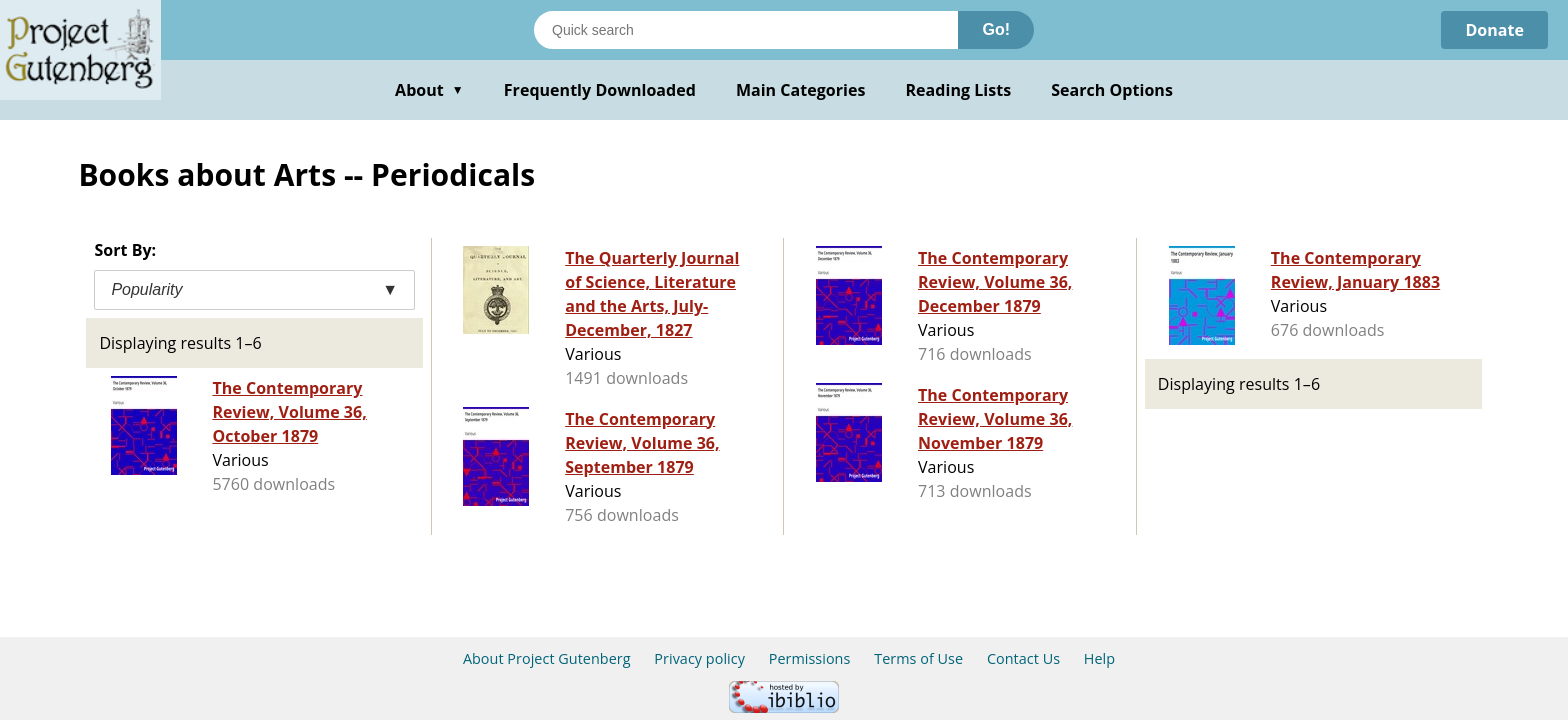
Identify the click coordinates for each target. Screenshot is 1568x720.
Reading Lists (959, 90)
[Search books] (746, 30)
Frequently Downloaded (600, 90)
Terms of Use (918, 658)
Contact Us (1023, 658)
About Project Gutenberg (547, 658)
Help (1099, 658)
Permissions (810, 658)
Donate (1494, 30)
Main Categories (801, 90)
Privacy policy (699, 658)
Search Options (1112, 90)
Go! (996, 29)
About (429, 90)
